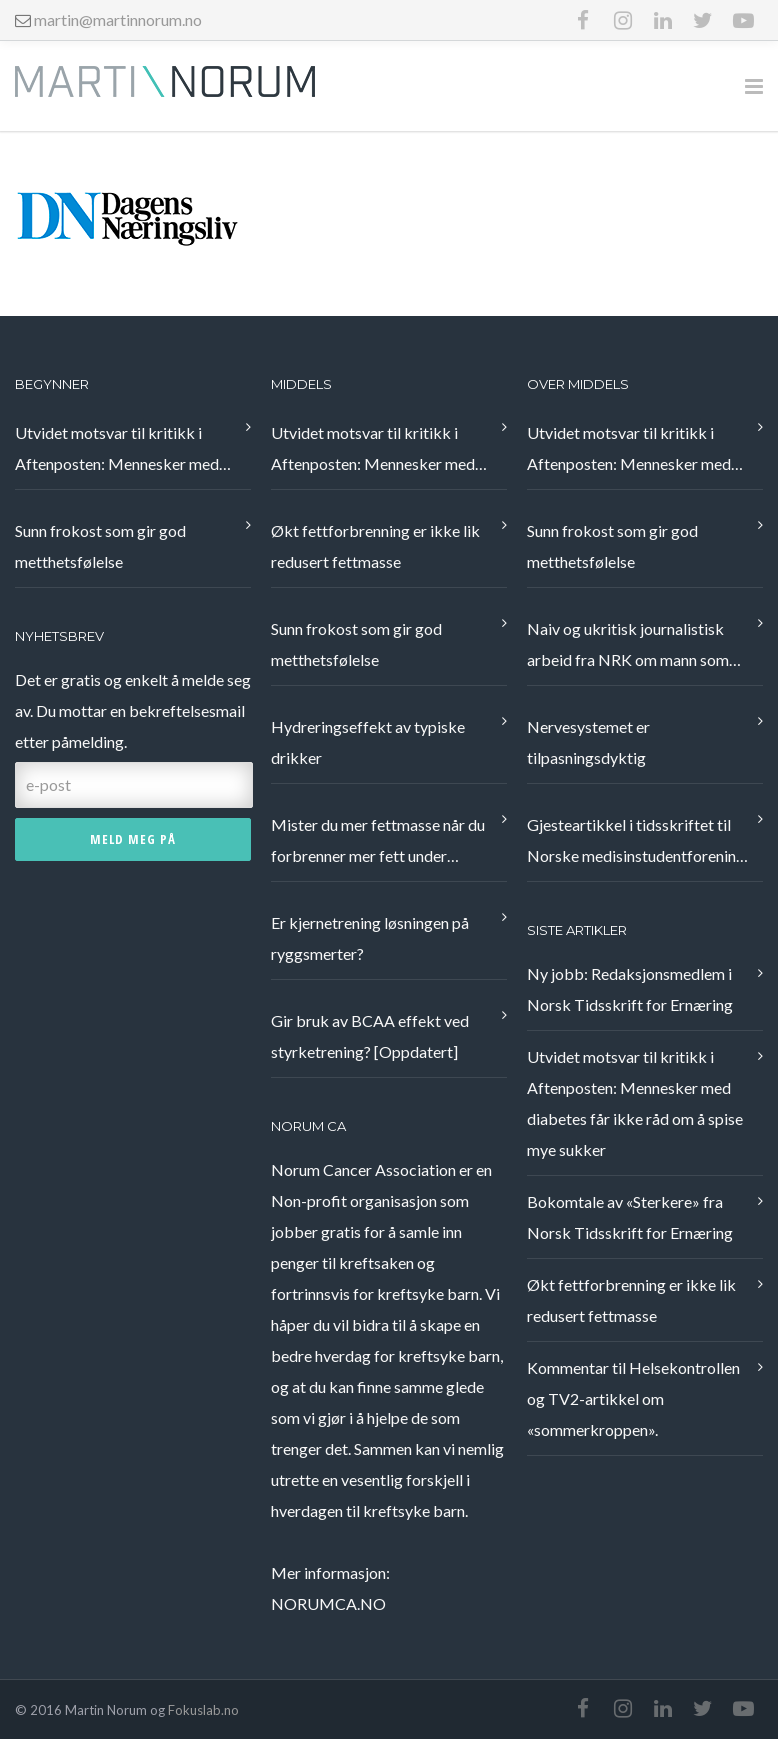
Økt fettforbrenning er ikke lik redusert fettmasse (375, 546)
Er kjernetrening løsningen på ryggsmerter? (370, 938)
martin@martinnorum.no (118, 19)
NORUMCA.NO (328, 1603)
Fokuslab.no (203, 1710)
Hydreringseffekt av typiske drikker (368, 742)
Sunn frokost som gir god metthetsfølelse (100, 546)
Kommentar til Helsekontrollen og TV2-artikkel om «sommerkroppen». (633, 1398)
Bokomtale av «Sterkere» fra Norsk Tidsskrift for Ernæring (630, 1217)
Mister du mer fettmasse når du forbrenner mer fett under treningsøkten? (378, 843)
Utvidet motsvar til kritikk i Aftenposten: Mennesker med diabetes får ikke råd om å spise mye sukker (123, 451)
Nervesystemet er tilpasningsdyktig (588, 742)
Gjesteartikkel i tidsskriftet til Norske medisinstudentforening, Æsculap (637, 843)
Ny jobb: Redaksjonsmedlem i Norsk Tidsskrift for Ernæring (630, 989)
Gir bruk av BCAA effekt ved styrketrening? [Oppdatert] (370, 1036)
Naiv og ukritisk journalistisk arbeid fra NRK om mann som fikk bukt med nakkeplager (628, 647)
